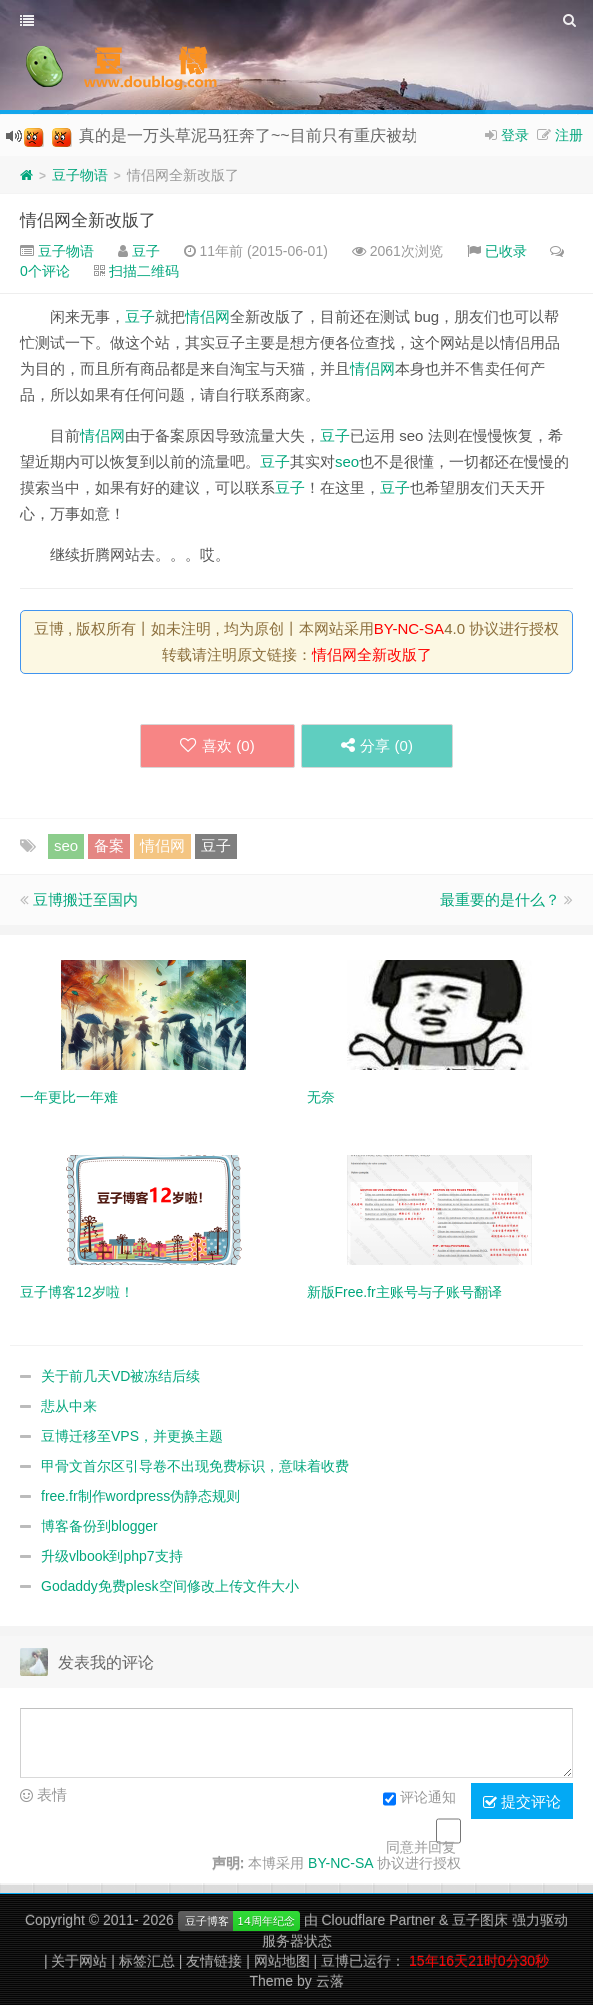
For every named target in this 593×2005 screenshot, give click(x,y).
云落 (330, 1981)
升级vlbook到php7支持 (112, 1556)
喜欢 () (216, 745)
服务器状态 (297, 1941)
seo (347, 461)
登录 (515, 135)
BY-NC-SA (409, 628)
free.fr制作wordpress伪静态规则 (140, 1496)
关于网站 (79, 1961)
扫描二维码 (144, 271)
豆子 (146, 251)
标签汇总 (147, 1961)
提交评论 (522, 1802)
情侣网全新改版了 (88, 220)
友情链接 (214, 1961)
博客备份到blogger (99, 1526)
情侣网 (207, 316)
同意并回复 (421, 1847)
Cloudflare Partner (378, 1920)
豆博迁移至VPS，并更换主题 (132, 1436)
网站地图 (282, 1961)
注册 (569, 135)
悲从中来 (69, 1406)
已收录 (506, 251)
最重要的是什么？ (500, 899)
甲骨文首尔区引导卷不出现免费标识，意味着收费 (195, 1466)
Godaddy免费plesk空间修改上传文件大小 (170, 1586)
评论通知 (419, 1799)
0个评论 (45, 271)
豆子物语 (80, 175)
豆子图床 (480, 1920)
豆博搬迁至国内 (85, 899)
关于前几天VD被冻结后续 (120, 1376)
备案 (109, 845)
